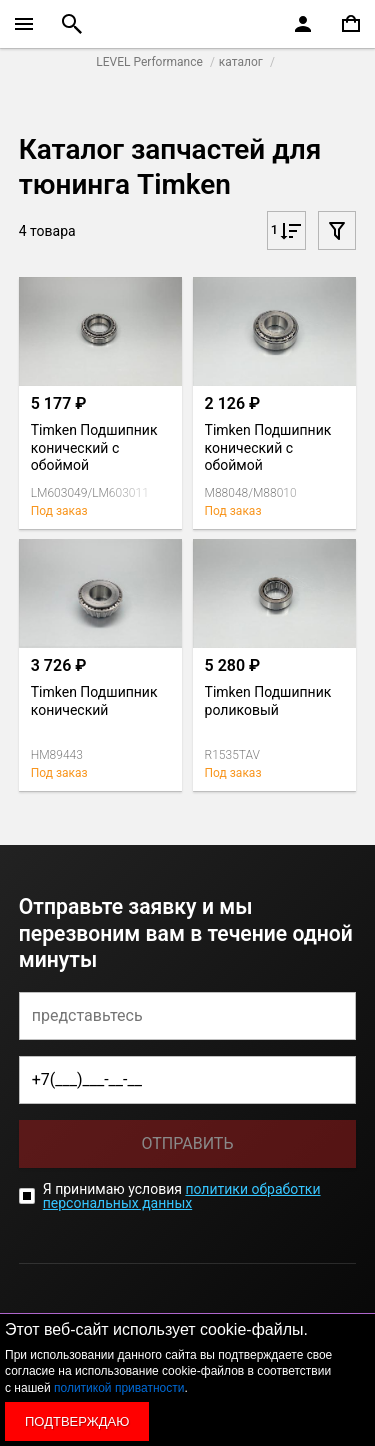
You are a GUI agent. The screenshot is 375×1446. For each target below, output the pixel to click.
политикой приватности (119, 1388)
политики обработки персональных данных (182, 1196)
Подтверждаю (77, 1421)
